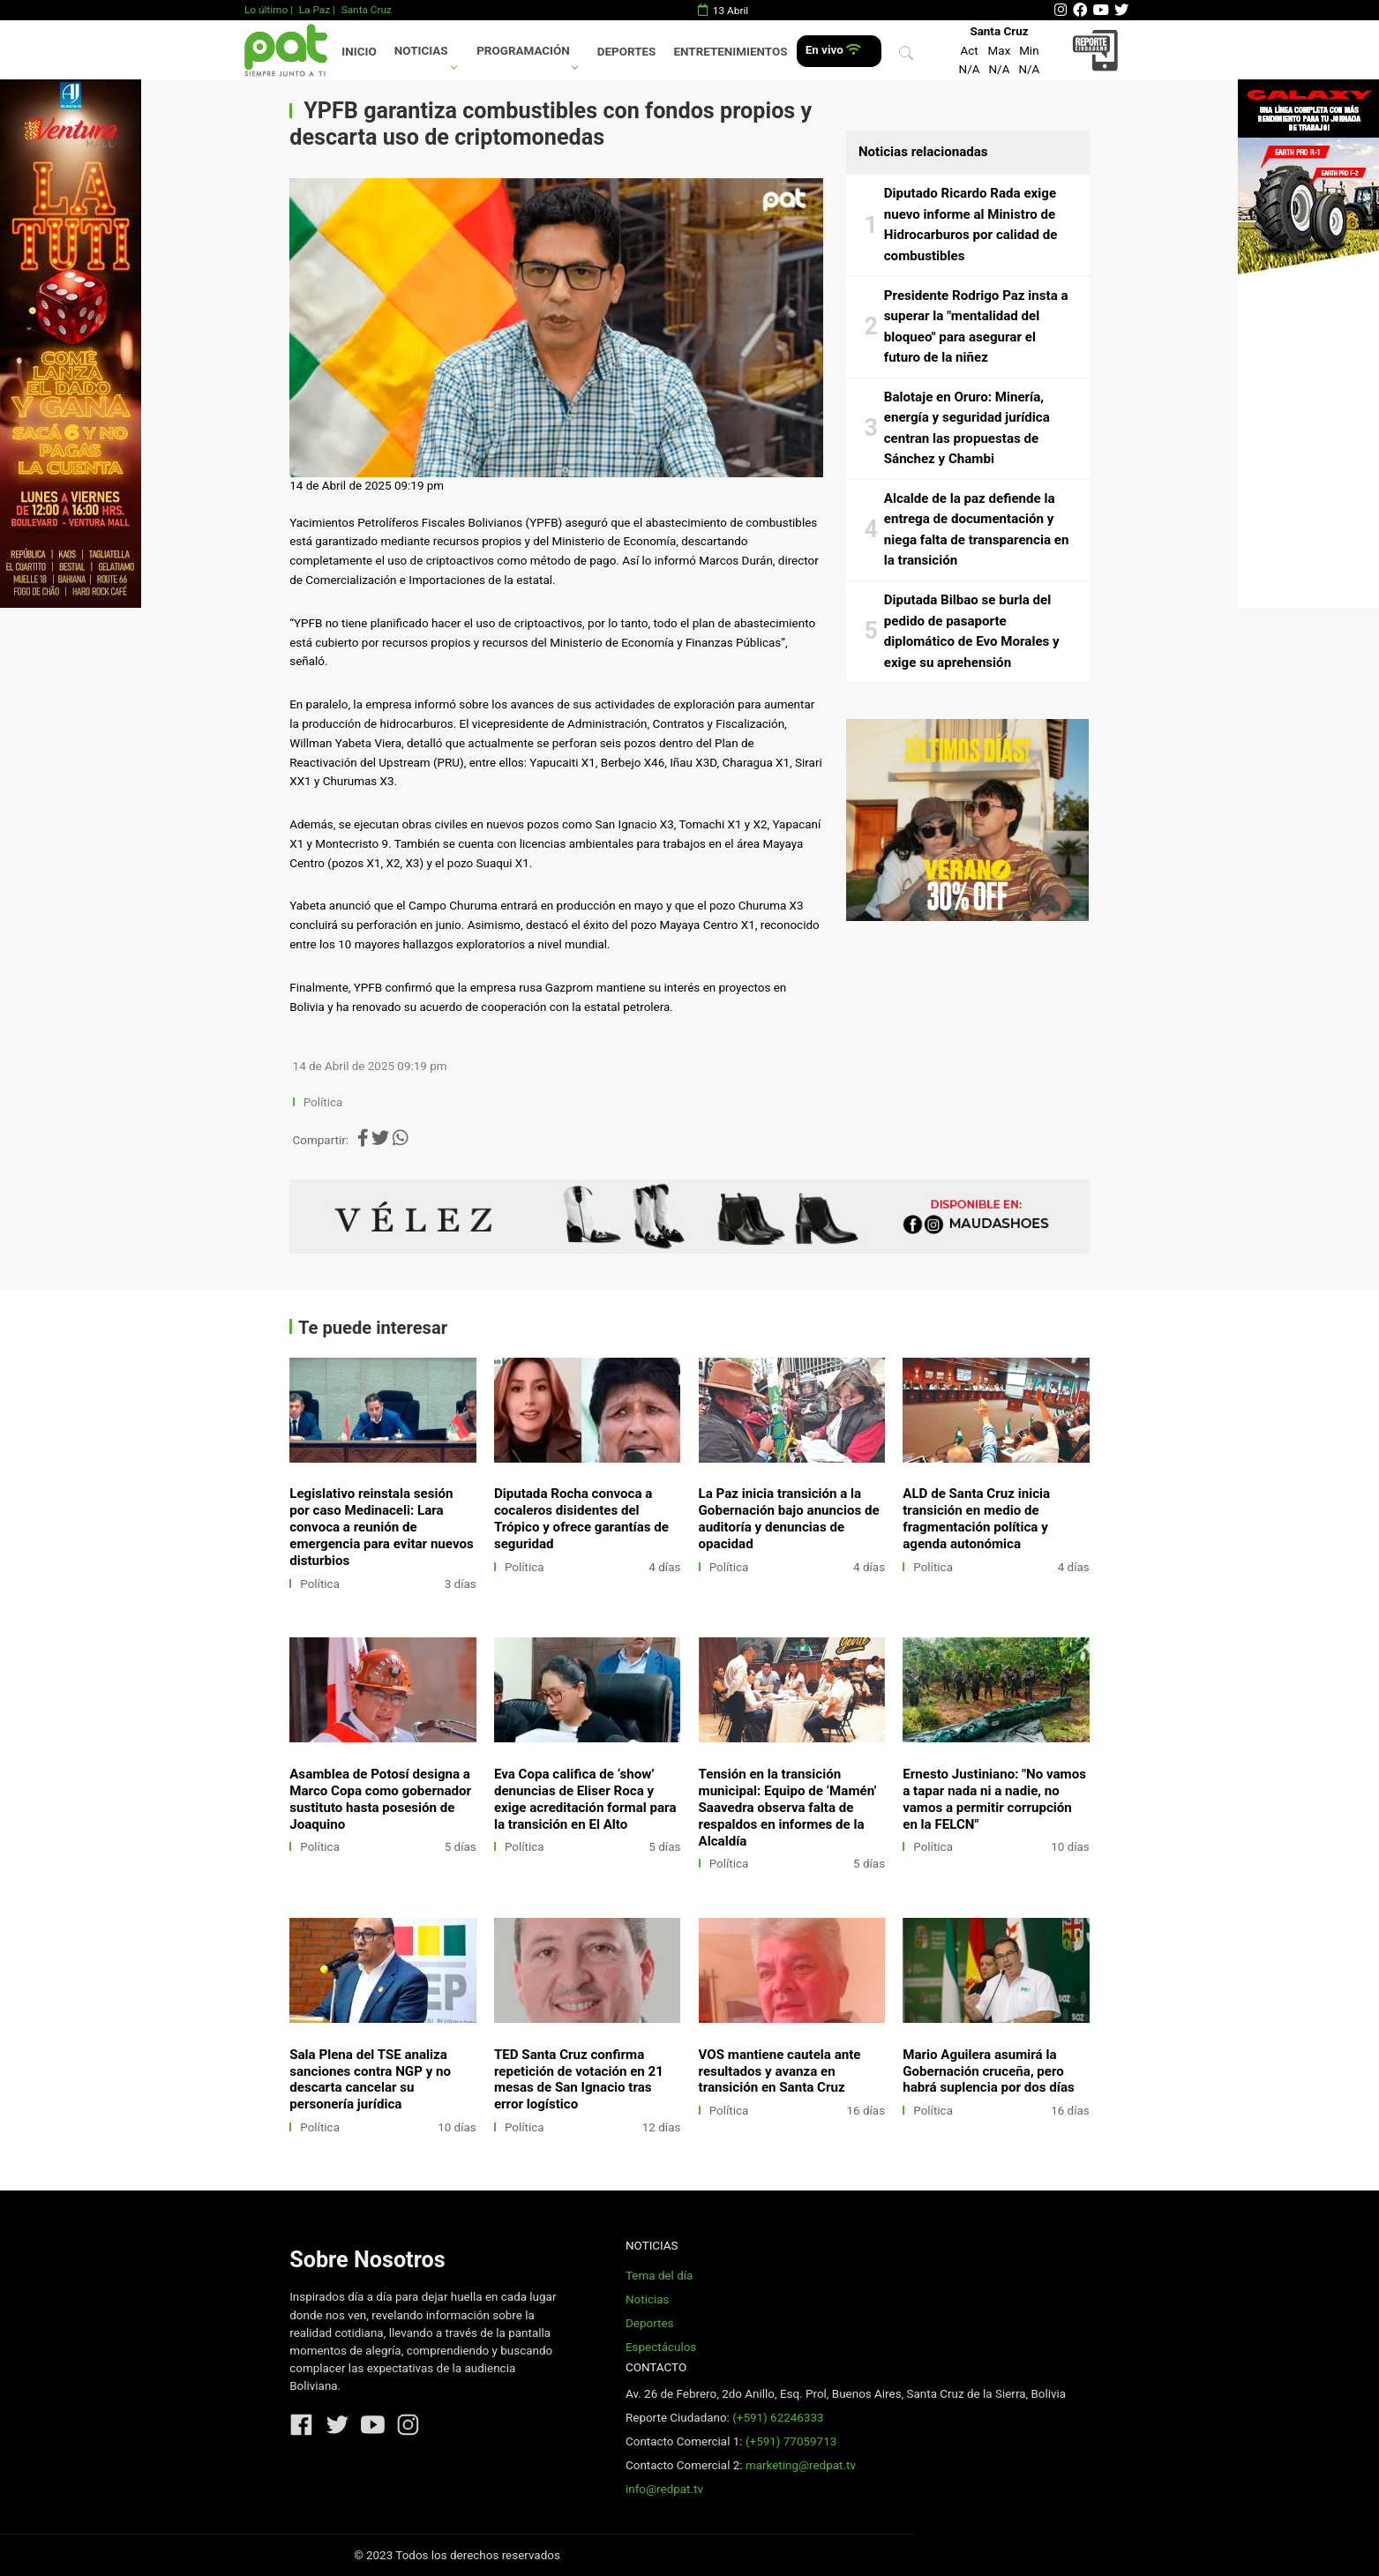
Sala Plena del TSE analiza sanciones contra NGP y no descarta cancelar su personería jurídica (370, 2080)
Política (323, 1102)
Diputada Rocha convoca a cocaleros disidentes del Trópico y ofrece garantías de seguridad (581, 1519)
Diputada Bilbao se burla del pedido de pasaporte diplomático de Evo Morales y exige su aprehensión (972, 631)
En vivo (833, 49)
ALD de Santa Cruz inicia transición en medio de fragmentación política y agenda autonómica (976, 1519)
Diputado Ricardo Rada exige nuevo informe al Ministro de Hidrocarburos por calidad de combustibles (971, 224)
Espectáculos (661, 2347)
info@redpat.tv (664, 2489)
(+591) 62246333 (777, 2417)
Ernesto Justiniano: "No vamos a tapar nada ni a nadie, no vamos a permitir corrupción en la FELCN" (994, 1799)
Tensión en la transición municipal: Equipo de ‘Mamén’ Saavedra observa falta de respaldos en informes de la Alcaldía (788, 1807)
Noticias (421, 50)
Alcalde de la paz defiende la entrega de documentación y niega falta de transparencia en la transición (976, 529)
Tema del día (659, 2275)
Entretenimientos (731, 51)
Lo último (266, 10)
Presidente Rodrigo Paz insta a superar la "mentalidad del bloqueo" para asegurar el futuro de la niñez (976, 327)
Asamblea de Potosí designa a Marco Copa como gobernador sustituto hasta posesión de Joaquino (380, 1799)
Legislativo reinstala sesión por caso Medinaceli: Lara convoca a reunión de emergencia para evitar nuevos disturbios (381, 1527)
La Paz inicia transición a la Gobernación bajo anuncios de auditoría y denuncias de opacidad (789, 1519)
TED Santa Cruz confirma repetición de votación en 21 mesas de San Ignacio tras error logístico (578, 2080)
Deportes (626, 51)
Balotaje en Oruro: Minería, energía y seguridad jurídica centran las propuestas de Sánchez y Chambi (967, 428)
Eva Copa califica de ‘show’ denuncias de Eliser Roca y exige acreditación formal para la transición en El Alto (585, 1799)
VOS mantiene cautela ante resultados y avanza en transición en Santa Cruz (780, 2071)
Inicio (358, 51)
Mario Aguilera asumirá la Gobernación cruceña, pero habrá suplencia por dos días (989, 2071)
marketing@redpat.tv (801, 2465)
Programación (523, 50)
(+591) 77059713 (791, 2441)
